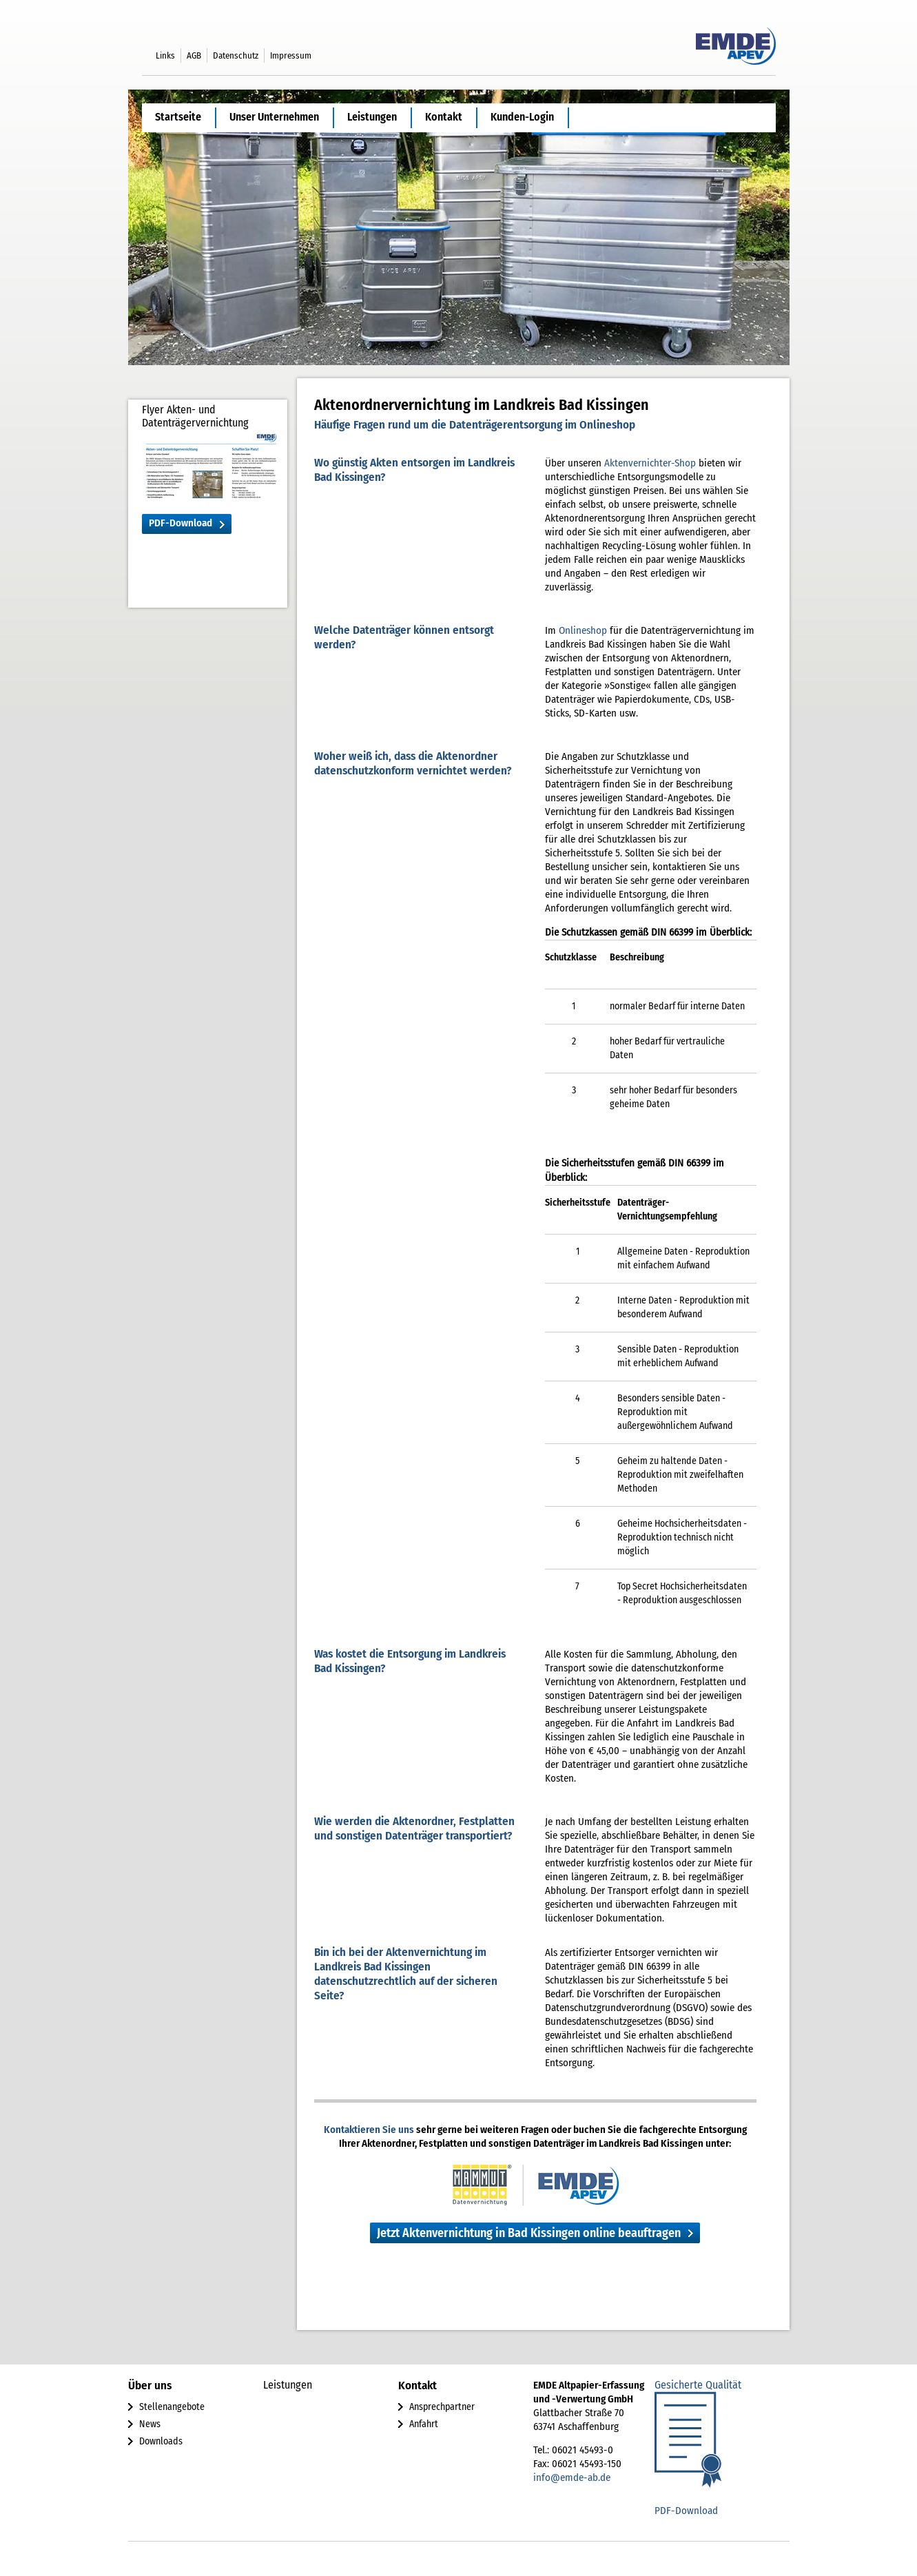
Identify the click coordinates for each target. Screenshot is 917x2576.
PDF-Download (180, 523)
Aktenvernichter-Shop (650, 463)
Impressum (290, 55)
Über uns (150, 2385)
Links (165, 55)
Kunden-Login (522, 116)
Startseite (178, 116)
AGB (194, 55)
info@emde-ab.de (571, 2477)
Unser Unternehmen (274, 116)
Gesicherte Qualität (698, 2384)
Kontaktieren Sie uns (369, 2129)
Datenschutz (235, 55)
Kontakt (443, 116)
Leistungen (372, 116)
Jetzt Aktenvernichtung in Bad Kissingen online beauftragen (529, 2232)
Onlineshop (583, 630)
